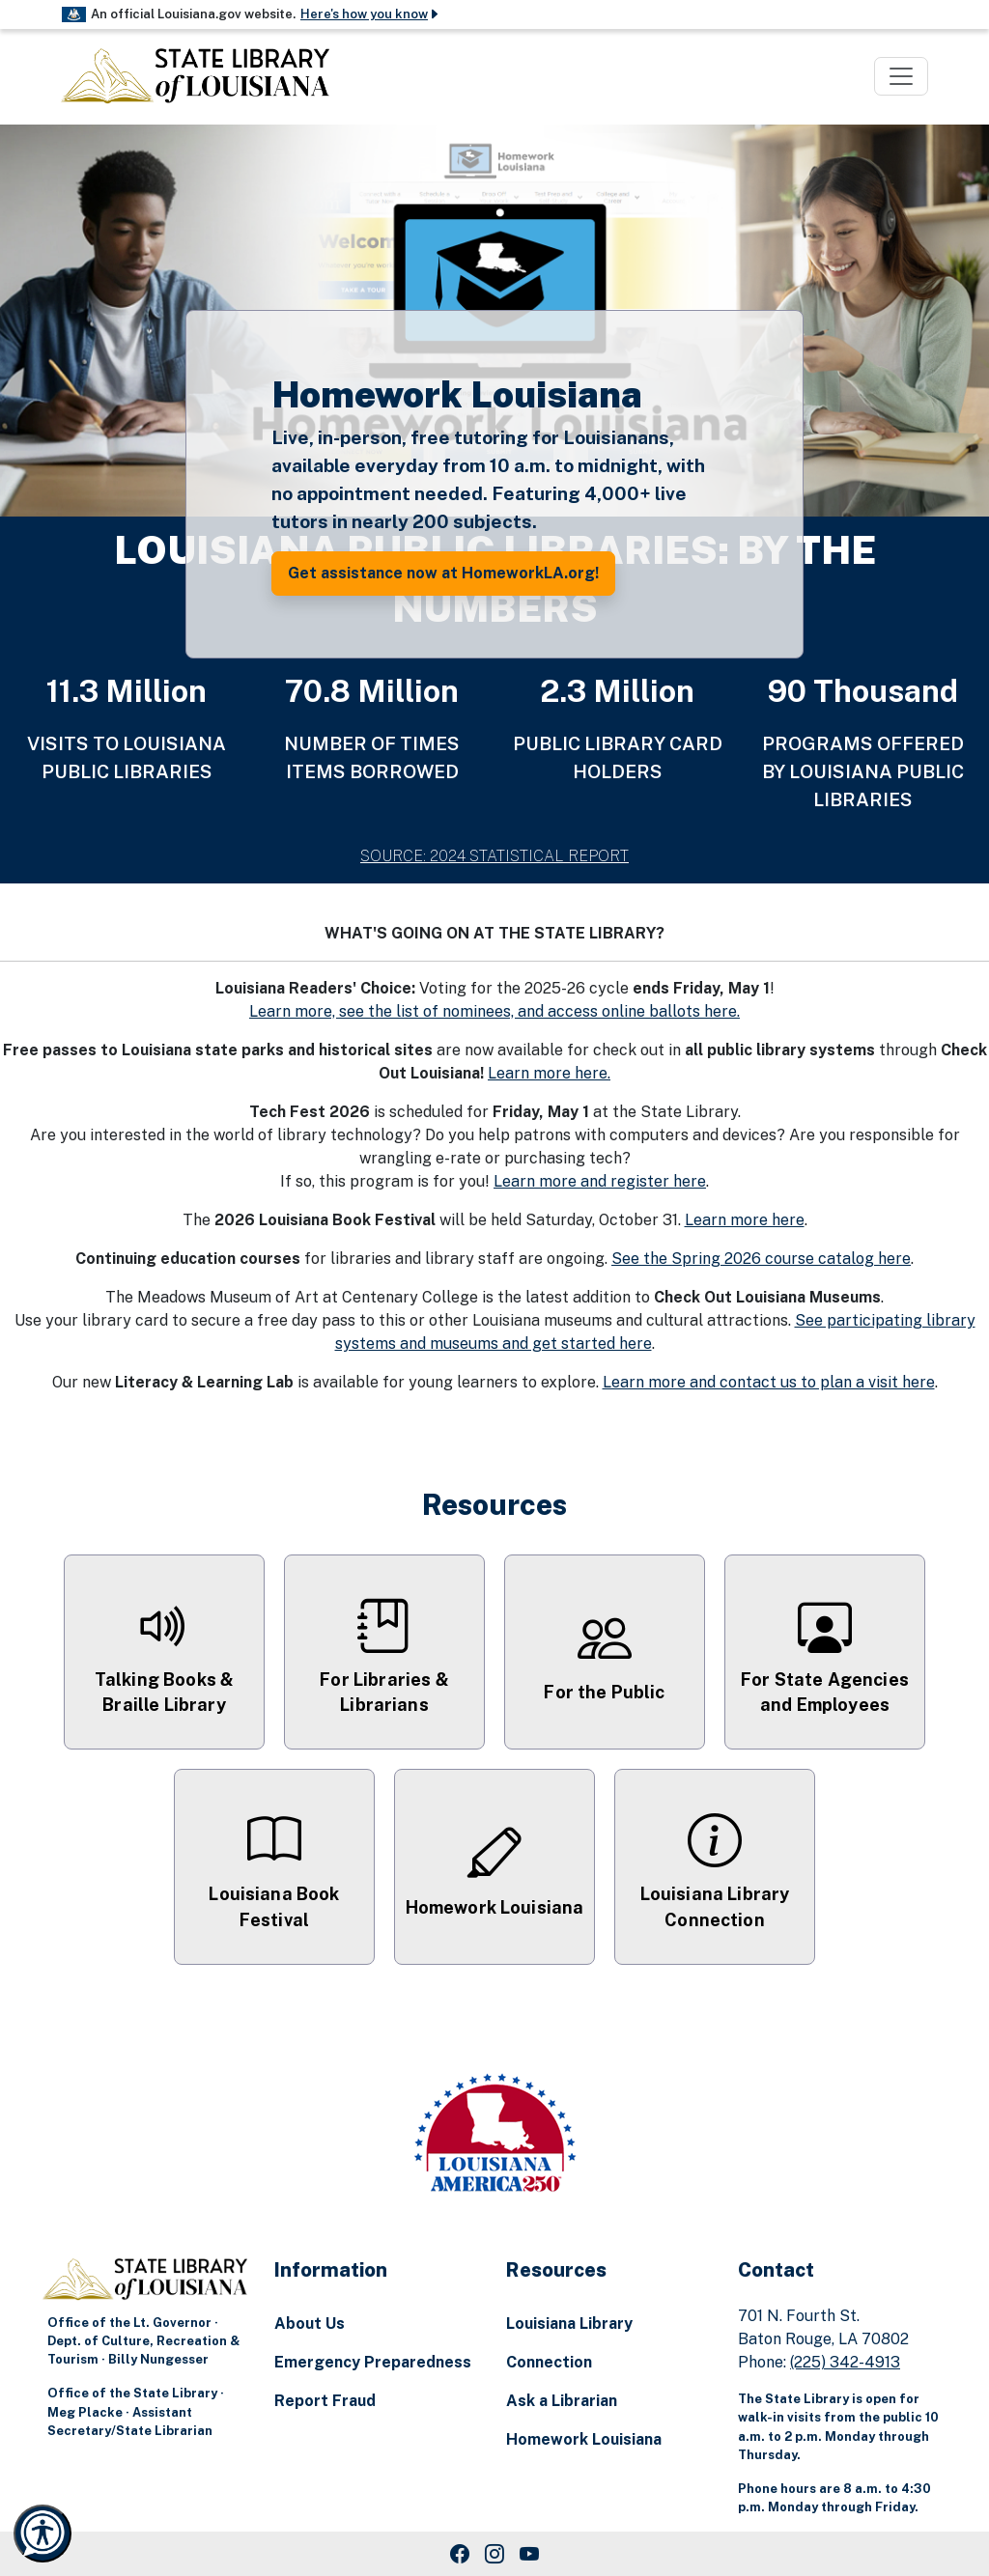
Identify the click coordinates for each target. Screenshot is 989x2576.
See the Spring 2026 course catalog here (761, 1258)
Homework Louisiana (584, 2439)
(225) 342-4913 (845, 2362)
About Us (309, 2323)
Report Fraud (325, 2401)
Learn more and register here (600, 1181)
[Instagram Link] (494, 2553)
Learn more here (745, 1220)
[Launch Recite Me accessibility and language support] (42, 2533)
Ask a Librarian (561, 2401)
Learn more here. (549, 1073)
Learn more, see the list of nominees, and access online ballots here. (494, 1011)
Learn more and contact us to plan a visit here (769, 1382)
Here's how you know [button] (370, 14)
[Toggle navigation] (901, 76)
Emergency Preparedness (372, 2362)
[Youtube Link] (529, 2553)
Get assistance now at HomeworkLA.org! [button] (443, 573)
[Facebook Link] (459, 2553)
